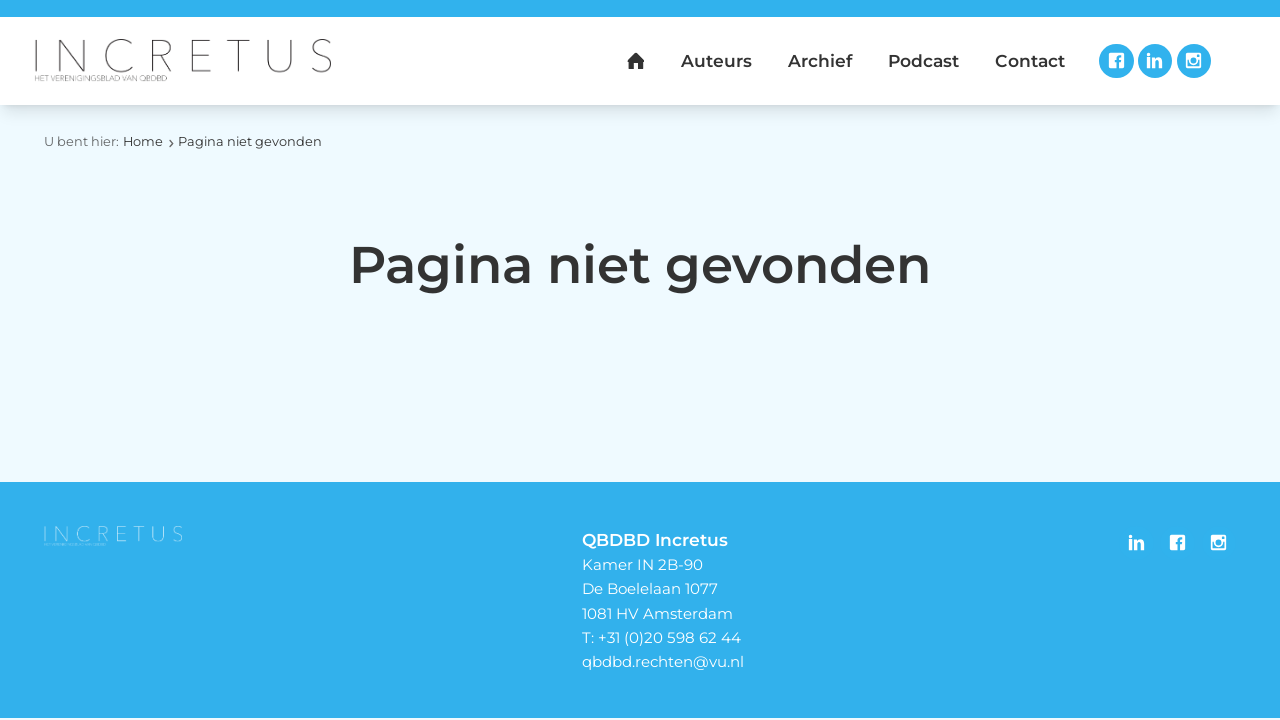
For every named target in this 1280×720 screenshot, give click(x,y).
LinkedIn (1155, 61)
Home (143, 141)
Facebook (1116, 61)
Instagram (1194, 61)
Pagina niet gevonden (250, 141)
